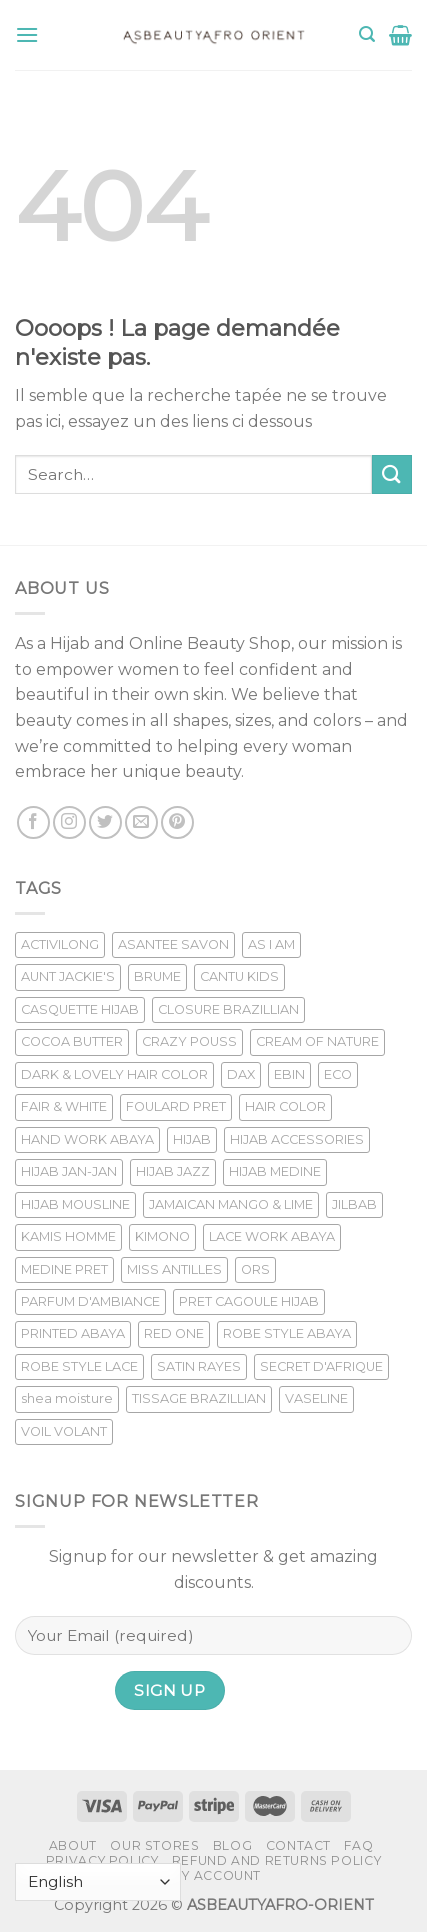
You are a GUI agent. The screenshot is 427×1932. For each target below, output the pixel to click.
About (73, 1845)
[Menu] (27, 34)
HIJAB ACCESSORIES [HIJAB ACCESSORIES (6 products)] (297, 1139)
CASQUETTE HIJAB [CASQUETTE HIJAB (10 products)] (80, 1009)
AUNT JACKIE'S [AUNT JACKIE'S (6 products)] (68, 976)
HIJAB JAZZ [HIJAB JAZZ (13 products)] (173, 1171)
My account (216, 1875)
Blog (232, 1845)
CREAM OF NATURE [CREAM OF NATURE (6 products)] (317, 1041)
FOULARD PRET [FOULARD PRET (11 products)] (176, 1106)
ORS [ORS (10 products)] (255, 1269)
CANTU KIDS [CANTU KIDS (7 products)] (239, 976)
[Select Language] (98, 1882)
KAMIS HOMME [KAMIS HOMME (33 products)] (68, 1236)
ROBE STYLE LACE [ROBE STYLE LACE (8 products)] (79, 1366)
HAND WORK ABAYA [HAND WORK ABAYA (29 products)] (87, 1139)
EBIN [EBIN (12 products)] (289, 1074)
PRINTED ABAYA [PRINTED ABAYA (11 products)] (73, 1333)
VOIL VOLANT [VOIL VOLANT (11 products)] (64, 1431)
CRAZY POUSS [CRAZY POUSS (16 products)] (189, 1041)
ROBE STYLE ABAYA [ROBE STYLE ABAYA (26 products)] (287, 1333)
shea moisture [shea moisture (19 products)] (67, 1398)
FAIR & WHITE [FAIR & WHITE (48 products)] (64, 1106)
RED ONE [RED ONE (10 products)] (174, 1333)
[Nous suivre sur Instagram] (69, 822)
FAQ (358, 1845)
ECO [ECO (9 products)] (338, 1074)
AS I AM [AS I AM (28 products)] (271, 944)
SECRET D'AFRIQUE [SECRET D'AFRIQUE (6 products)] (321, 1366)
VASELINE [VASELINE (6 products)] (316, 1398)
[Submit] (392, 474)
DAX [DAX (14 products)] (241, 1074)
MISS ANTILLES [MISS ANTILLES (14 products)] (174, 1269)
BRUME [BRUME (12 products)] (157, 976)
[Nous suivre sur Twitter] (105, 822)
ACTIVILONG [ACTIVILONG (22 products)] (60, 944)
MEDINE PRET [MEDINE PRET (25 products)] (64, 1269)
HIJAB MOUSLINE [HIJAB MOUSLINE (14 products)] (75, 1204)
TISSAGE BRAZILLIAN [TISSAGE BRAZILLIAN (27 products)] (199, 1398)
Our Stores (154, 1845)
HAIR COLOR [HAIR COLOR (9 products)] (285, 1106)
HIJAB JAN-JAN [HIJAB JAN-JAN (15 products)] (69, 1171)
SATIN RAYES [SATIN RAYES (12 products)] (199, 1366)
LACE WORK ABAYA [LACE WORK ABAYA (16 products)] (272, 1236)
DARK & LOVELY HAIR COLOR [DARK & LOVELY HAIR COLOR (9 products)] (114, 1074)
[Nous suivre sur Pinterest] (177, 822)
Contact (298, 1845)
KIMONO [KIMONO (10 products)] (162, 1236)
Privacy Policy (102, 1860)
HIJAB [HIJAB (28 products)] (192, 1139)
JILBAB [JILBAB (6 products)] (354, 1204)
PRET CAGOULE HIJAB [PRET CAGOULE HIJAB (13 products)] (249, 1301)
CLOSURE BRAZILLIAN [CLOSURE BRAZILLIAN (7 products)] (228, 1009)
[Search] (367, 34)
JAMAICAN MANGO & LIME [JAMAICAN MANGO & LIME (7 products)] (231, 1204)
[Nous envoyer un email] (141, 822)
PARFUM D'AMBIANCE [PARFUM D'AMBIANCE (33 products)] (90, 1301)
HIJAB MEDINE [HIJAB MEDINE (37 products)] (275, 1171)
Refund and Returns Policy (276, 1860)
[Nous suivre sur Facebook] (33, 822)
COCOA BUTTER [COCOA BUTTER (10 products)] (72, 1041)
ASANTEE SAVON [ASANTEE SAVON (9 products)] (173, 944)
